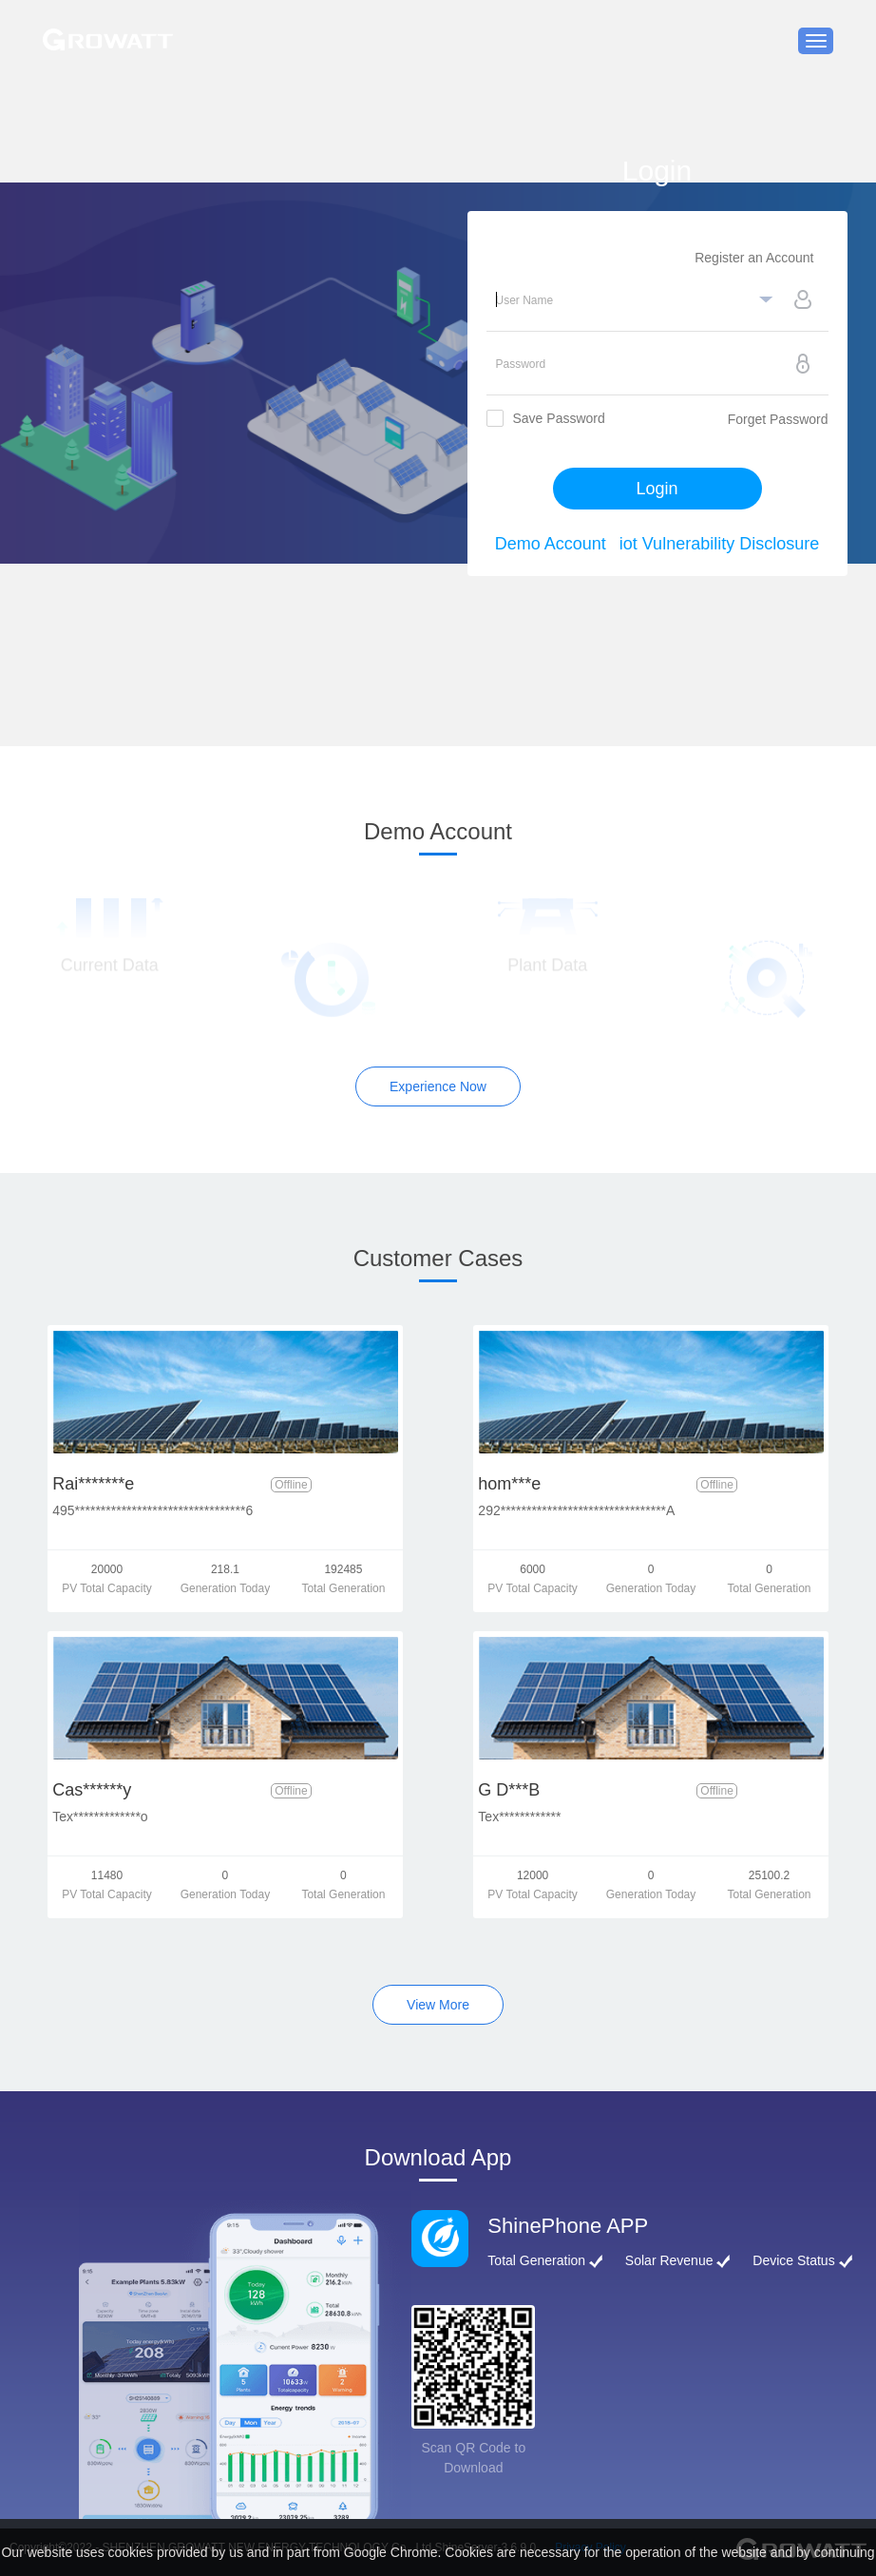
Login (657, 488)
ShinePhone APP (567, 2226)
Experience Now (438, 1086)
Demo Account (550, 543)
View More (438, 2004)
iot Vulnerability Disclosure (719, 543)
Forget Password (778, 419)
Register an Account (754, 257)
